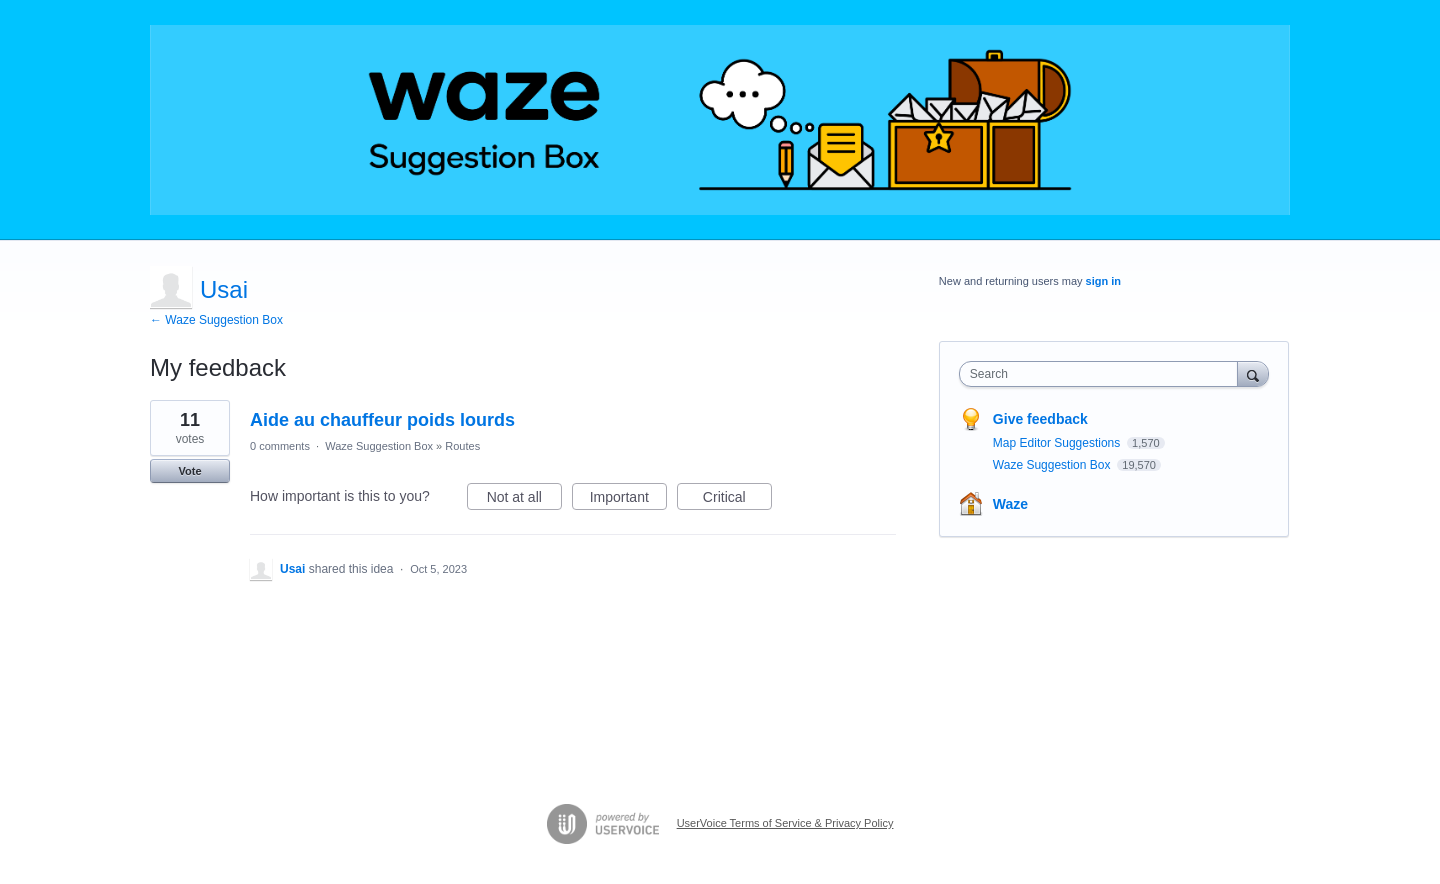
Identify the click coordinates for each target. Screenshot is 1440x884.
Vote (189, 471)
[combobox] (1103, 374)
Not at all (524, 500)
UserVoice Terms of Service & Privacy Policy (785, 823)
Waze (1010, 504)
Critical (737, 500)
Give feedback (1040, 419)
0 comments (280, 446)
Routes (462, 446)
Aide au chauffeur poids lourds (382, 420)
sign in (1103, 281)
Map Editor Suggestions (1058, 443)
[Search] (1253, 373)
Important (628, 500)
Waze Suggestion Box (379, 446)
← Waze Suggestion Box (216, 320)
